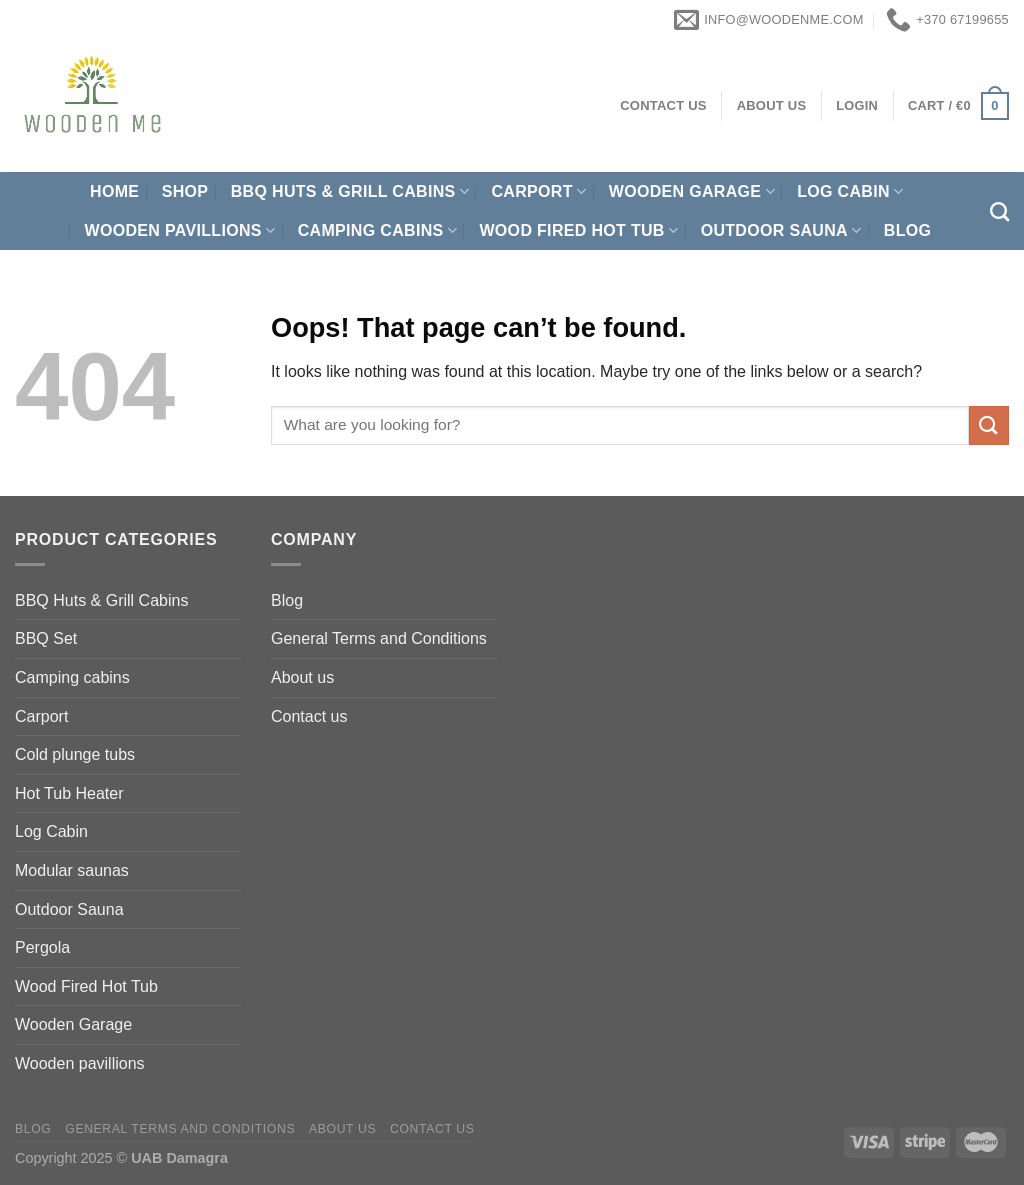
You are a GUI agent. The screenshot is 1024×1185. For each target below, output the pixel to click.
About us (302, 677)
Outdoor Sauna (781, 230)
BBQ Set (46, 638)
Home (114, 191)
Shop (185, 191)
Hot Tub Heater (69, 793)
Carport (538, 191)
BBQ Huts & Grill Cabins (350, 191)
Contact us (309, 716)
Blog (908, 230)
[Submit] (989, 425)
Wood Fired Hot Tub (578, 230)
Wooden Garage (692, 191)
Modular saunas (72, 870)
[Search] (999, 211)
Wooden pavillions (180, 230)
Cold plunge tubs (75, 754)
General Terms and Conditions (379, 638)
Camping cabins (377, 230)
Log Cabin (850, 191)
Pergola (42, 947)
